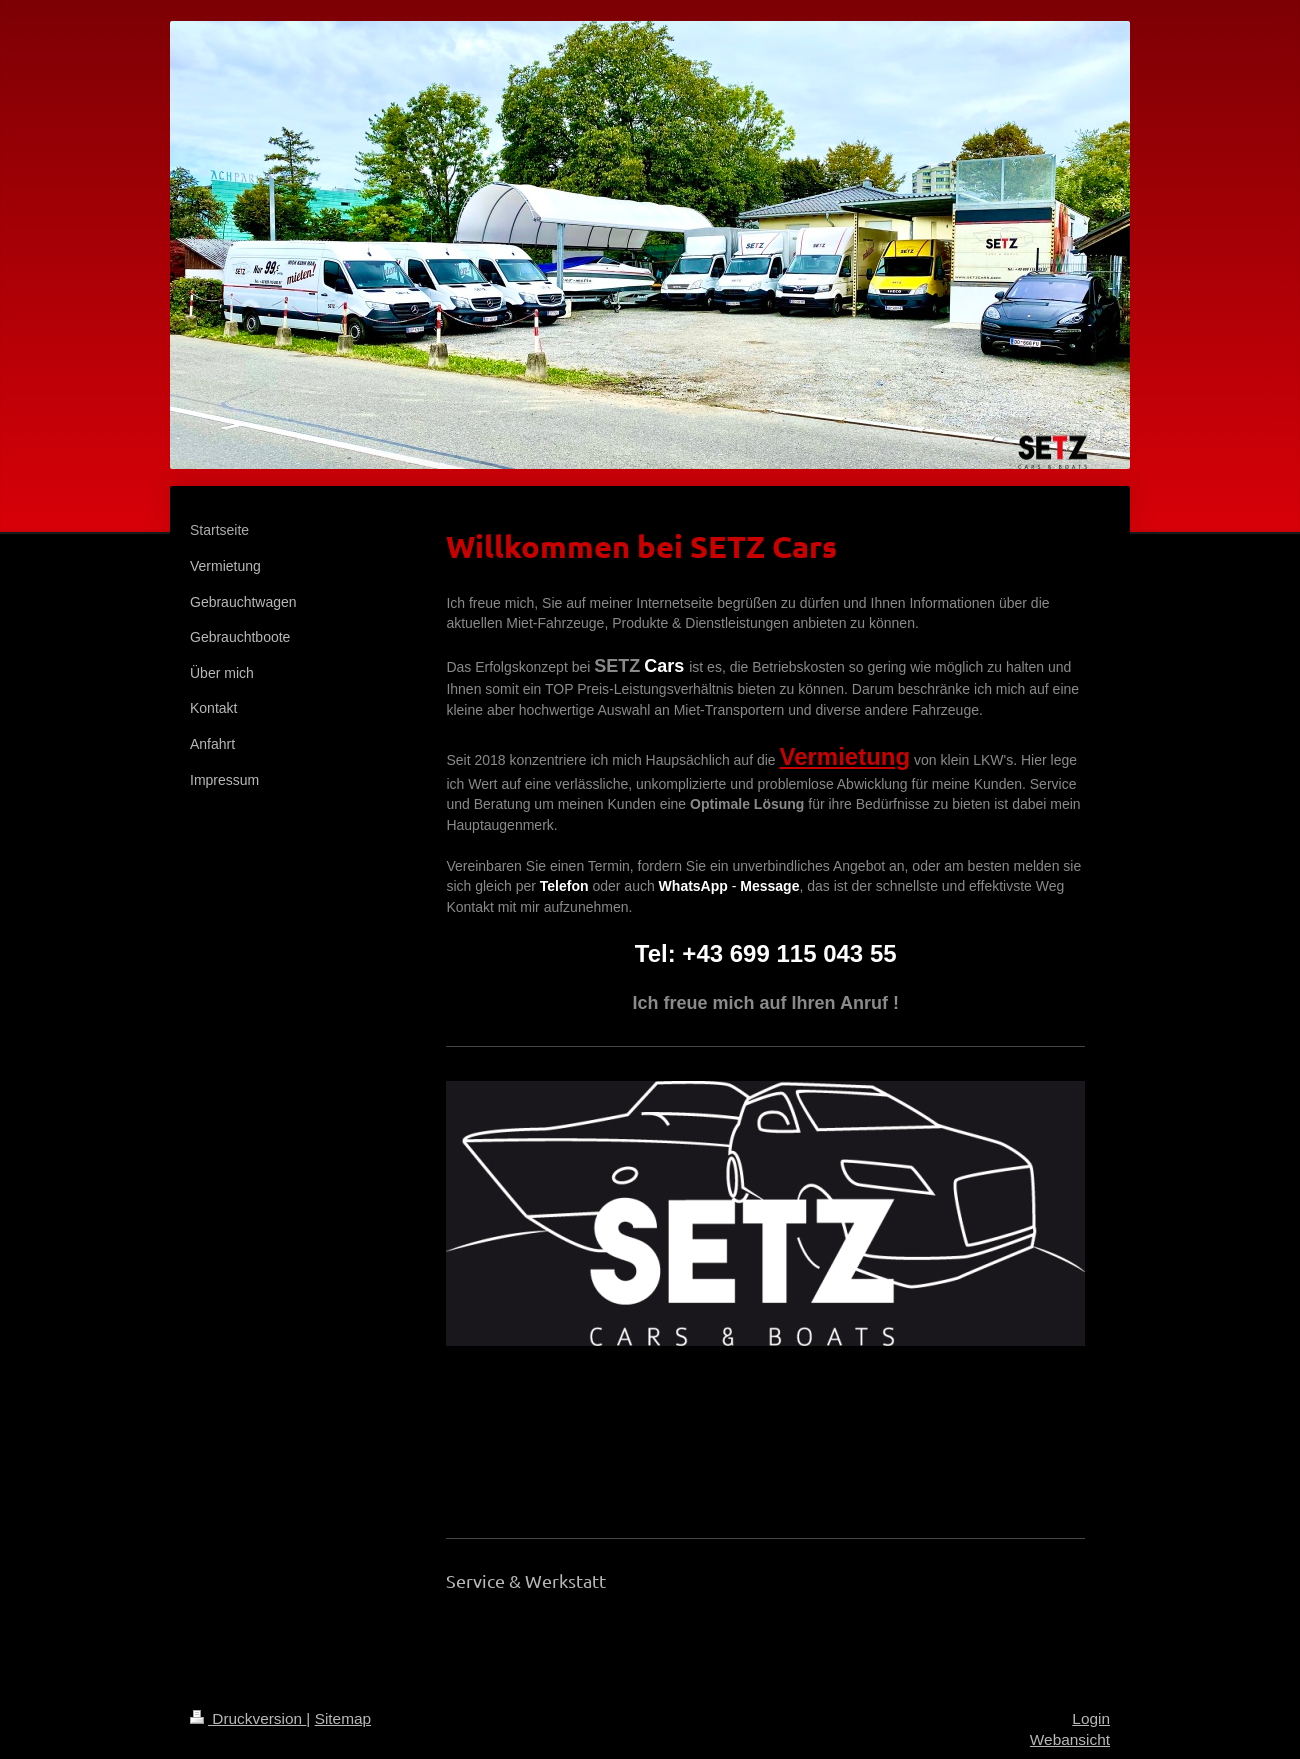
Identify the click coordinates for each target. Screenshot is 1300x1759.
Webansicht (1070, 1739)
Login (1091, 1718)
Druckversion (248, 1718)
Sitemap (343, 1718)
